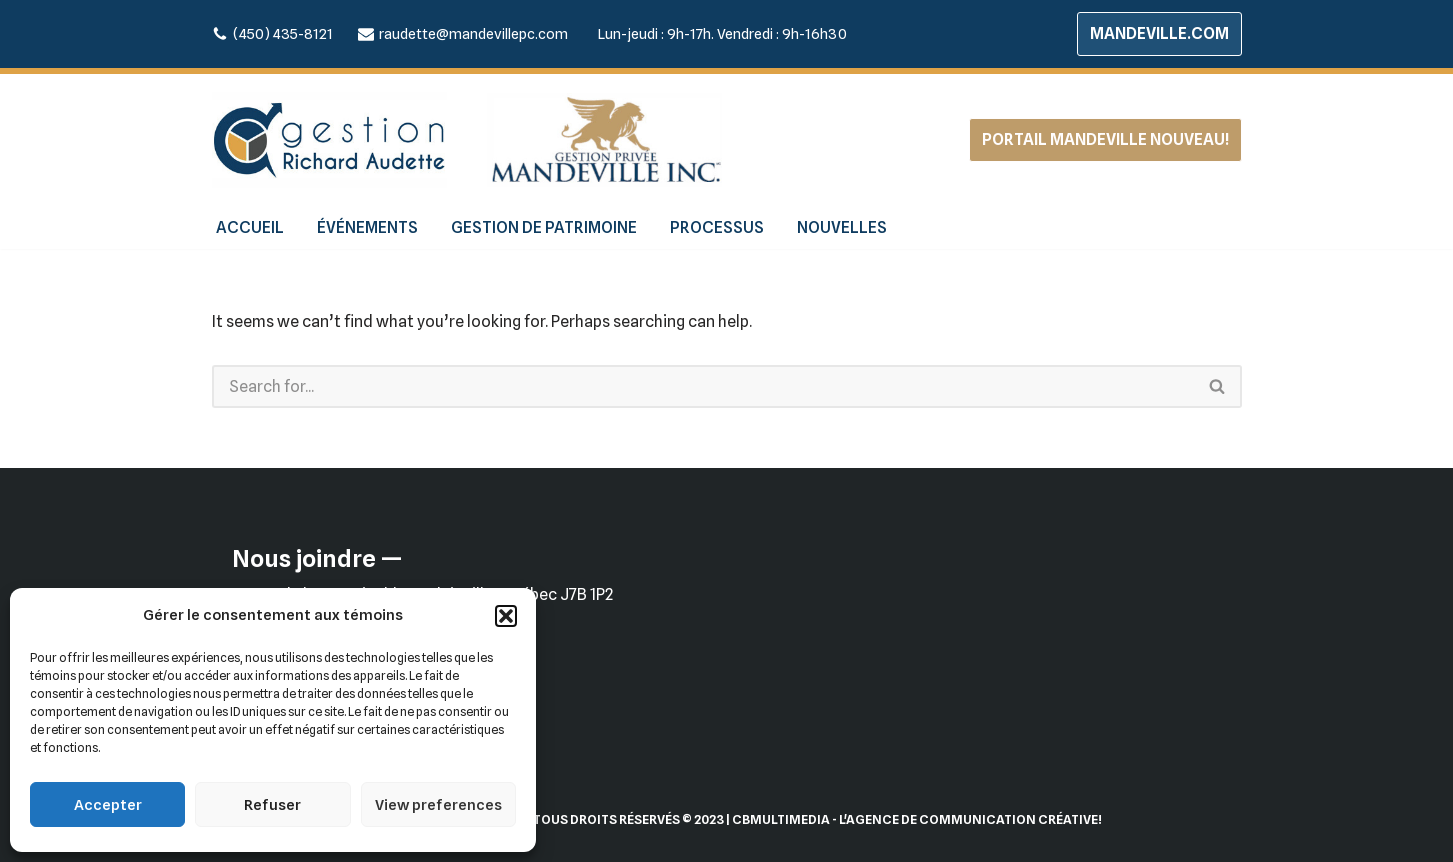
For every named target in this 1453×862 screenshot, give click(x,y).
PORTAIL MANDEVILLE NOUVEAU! (1105, 139)
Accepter (108, 805)
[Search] (703, 386)
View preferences (438, 805)
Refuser (272, 805)
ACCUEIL (250, 227)
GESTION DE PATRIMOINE (544, 227)
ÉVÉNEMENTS (367, 227)
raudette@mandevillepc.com (473, 33)
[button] (506, 616)
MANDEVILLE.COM (1159, 33)
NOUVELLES (842, 227)
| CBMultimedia (778, 819)
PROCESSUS (717, 227)
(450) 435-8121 (283, 33)
